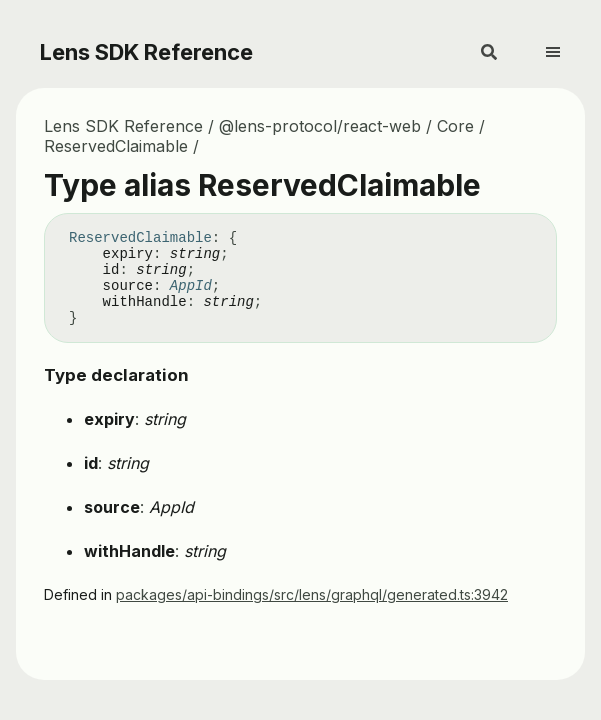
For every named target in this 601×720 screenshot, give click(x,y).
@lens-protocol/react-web (320, 126)
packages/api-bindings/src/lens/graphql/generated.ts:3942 (312, 594)
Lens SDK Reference (146, 52)
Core (455, 126)
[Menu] (565, 44)
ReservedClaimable (116, 146)
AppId (191, 286)
